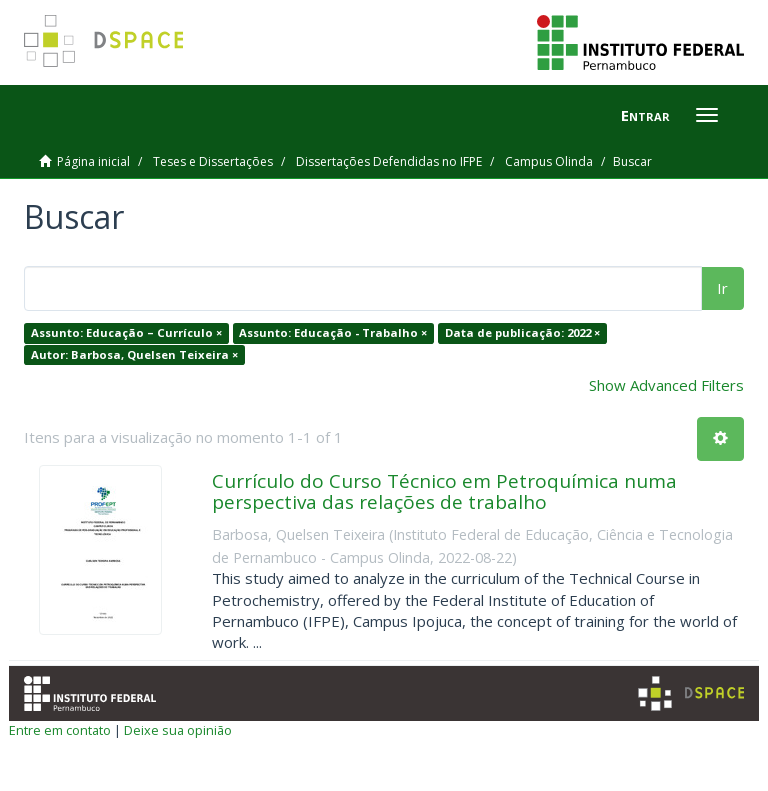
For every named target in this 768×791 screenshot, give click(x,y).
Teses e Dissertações (213, 161)
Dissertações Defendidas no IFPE (389, 161)
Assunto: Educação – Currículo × (126, 332)
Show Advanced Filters (666, 385)
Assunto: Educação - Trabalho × (333, 332)
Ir (722, 288)
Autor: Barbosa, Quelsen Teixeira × (134, 354)
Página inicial (93, 161)
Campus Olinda (549, 161)
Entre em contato (60, 730)
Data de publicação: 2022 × (522, 332)
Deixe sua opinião (178, 730)
